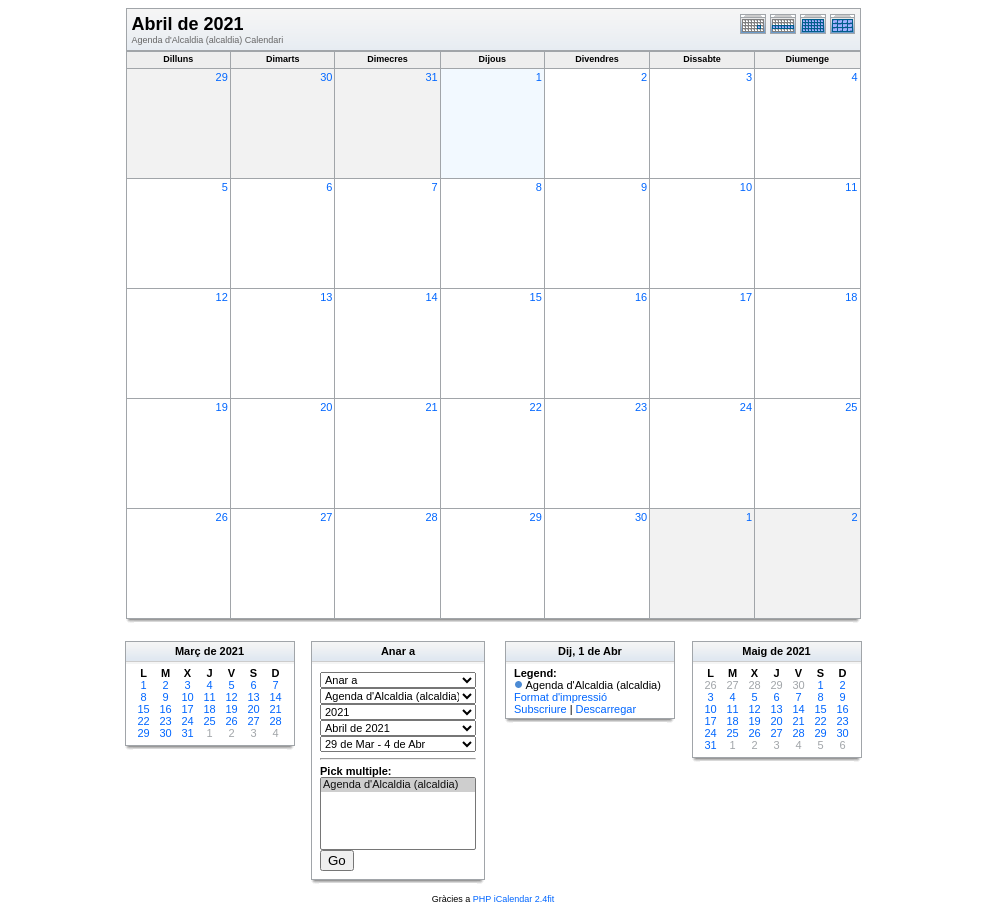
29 (222, 77)
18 (851, 297)
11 (851, 187)
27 (326, 517)
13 (326, 297)
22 (536, 407)
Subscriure (540, 709)
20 (326, 407)
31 (431, 77)
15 (536, 297)
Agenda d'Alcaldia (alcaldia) (398, 785)
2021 (232, 651)
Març (188, 651)
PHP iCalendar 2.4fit (513, 899)
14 (431, 297)
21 (431, 407)
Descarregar (606, 709)
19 (222, 407)
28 (431, 517)
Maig (754, 651)
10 (746, 187)
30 (326, 77)
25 (851, 407)
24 (746, 407)
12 (222, 297)
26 (222, 517)
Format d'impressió (560, 697)
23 (641, 407)
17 (746, 297)
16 (641, 297)
